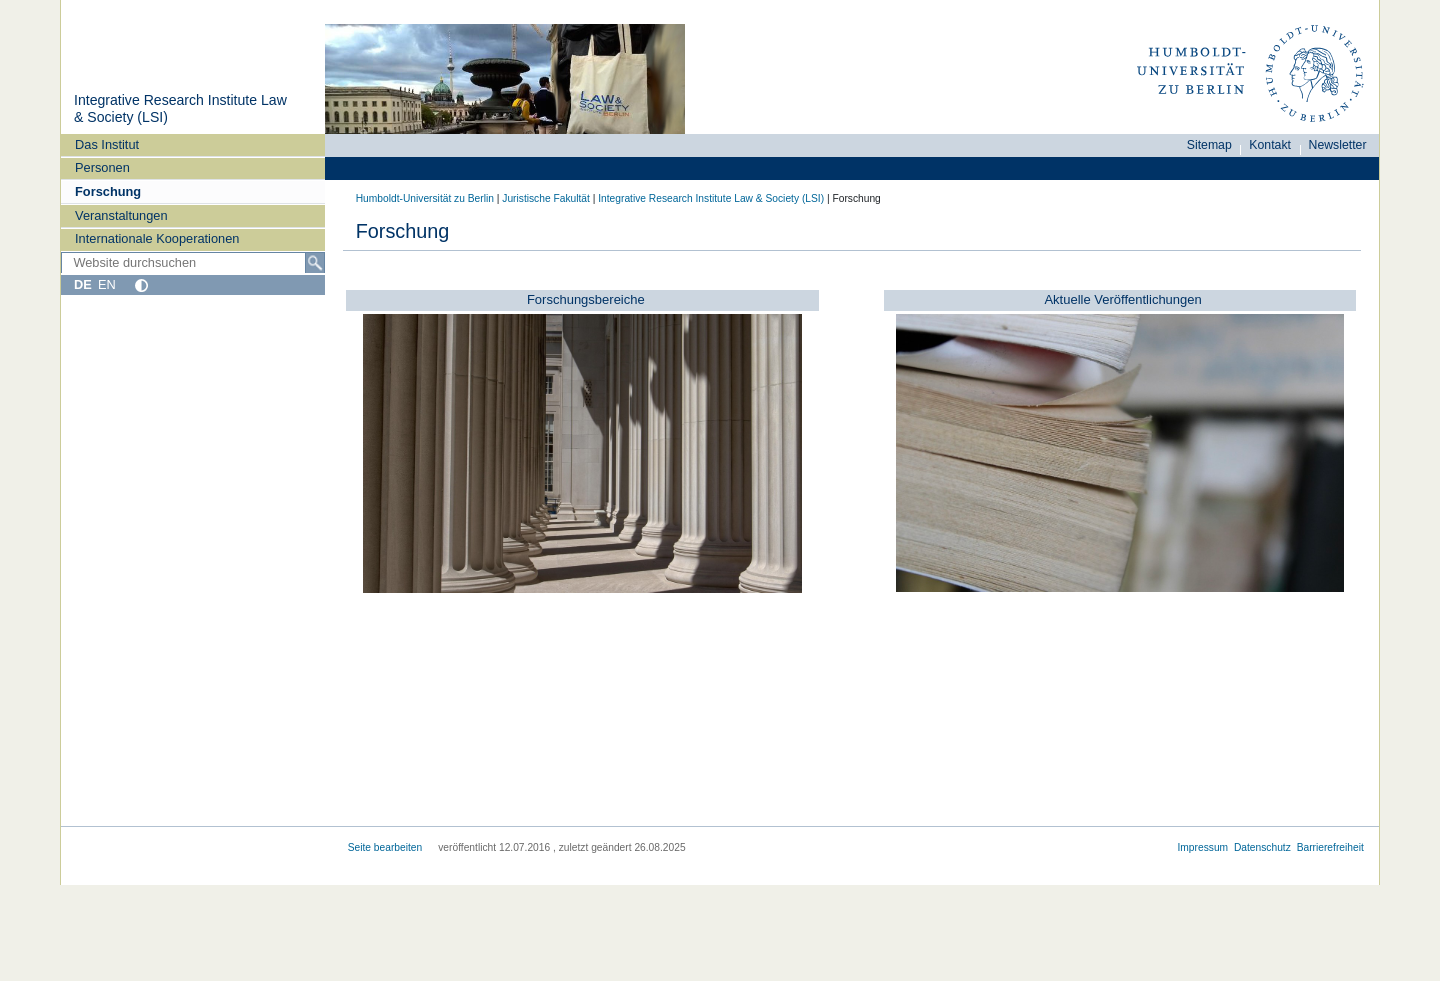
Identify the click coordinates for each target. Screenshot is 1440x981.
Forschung (108, 191)
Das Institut (107, 144)
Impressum (1202, 847)
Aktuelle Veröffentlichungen (1122, 299)
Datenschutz (1262, 847)
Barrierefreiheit (1330, 847)
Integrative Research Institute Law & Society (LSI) (711, 198)
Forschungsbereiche (586, 299)
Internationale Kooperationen (157, 238)
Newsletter (1338, 145)
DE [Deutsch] (83, 284)
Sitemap (1209, 145)
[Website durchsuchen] (193, 263)
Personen (102, 167)
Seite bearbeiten (385, 847)
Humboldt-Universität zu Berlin (425, 198)
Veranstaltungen (121, 215)
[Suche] (315, 263)
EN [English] (107, 284)
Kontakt (1270, 145)
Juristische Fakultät (546, 198)
